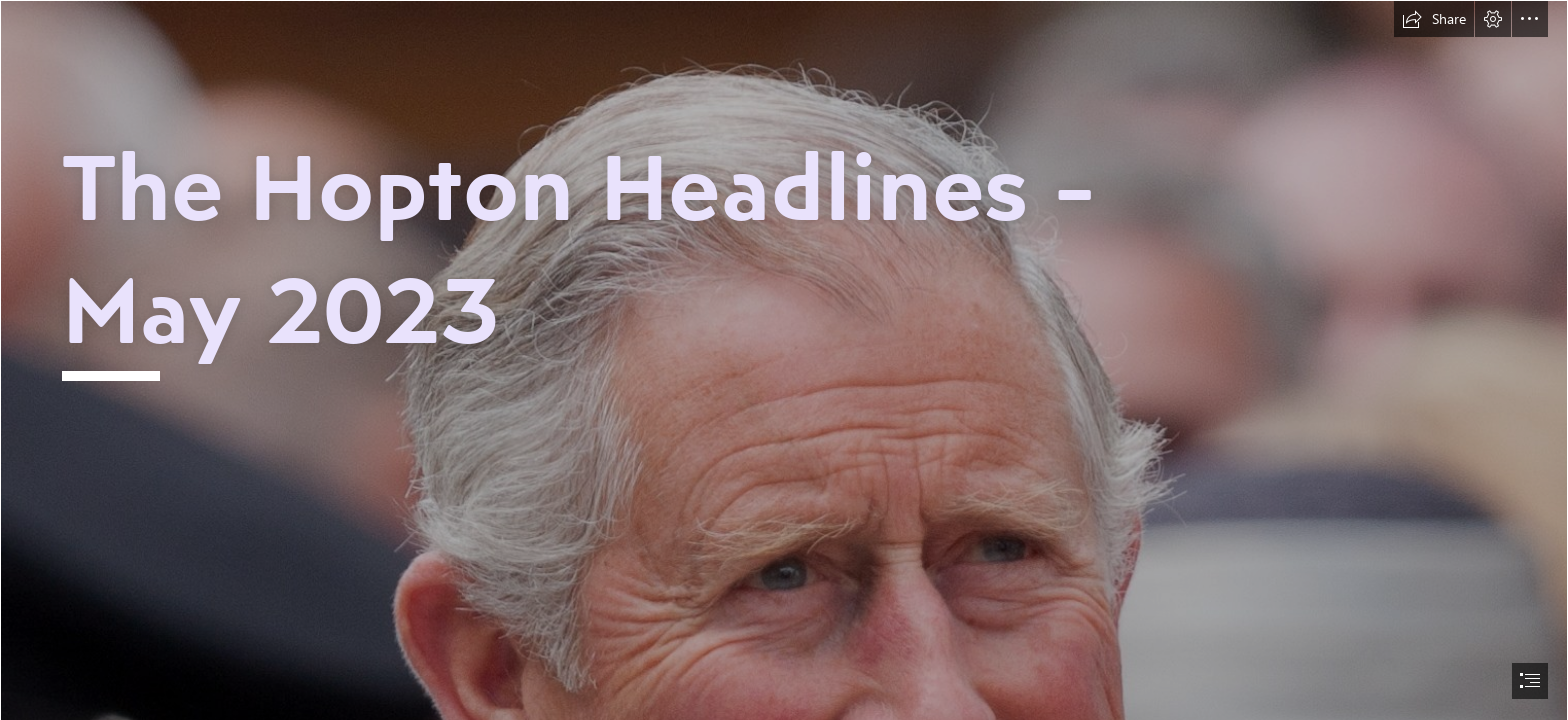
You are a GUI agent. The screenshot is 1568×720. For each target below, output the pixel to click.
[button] (1434, 19)
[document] (784, 360)
